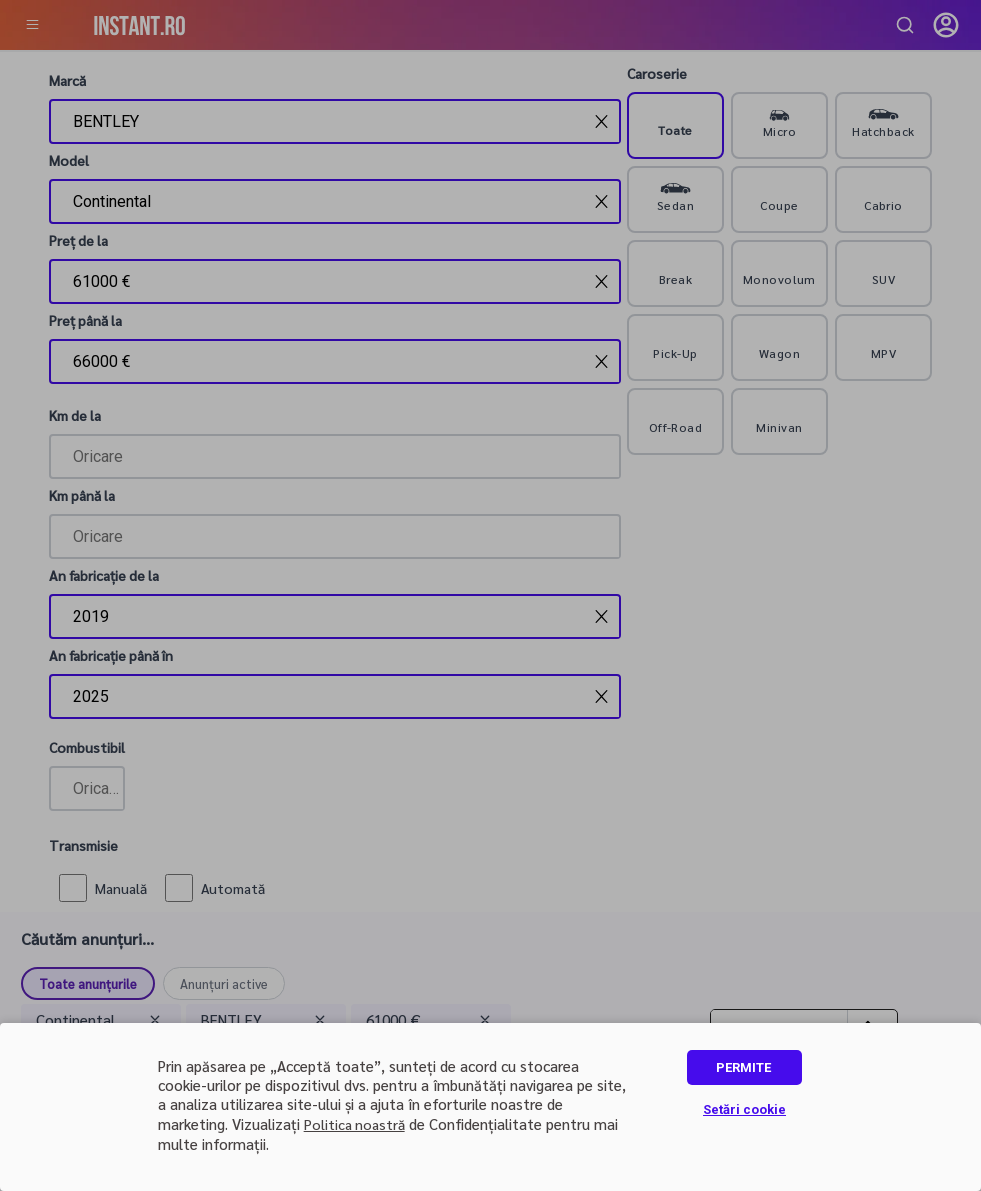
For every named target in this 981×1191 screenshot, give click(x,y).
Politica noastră (354, 1124)
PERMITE (743, 1067)
